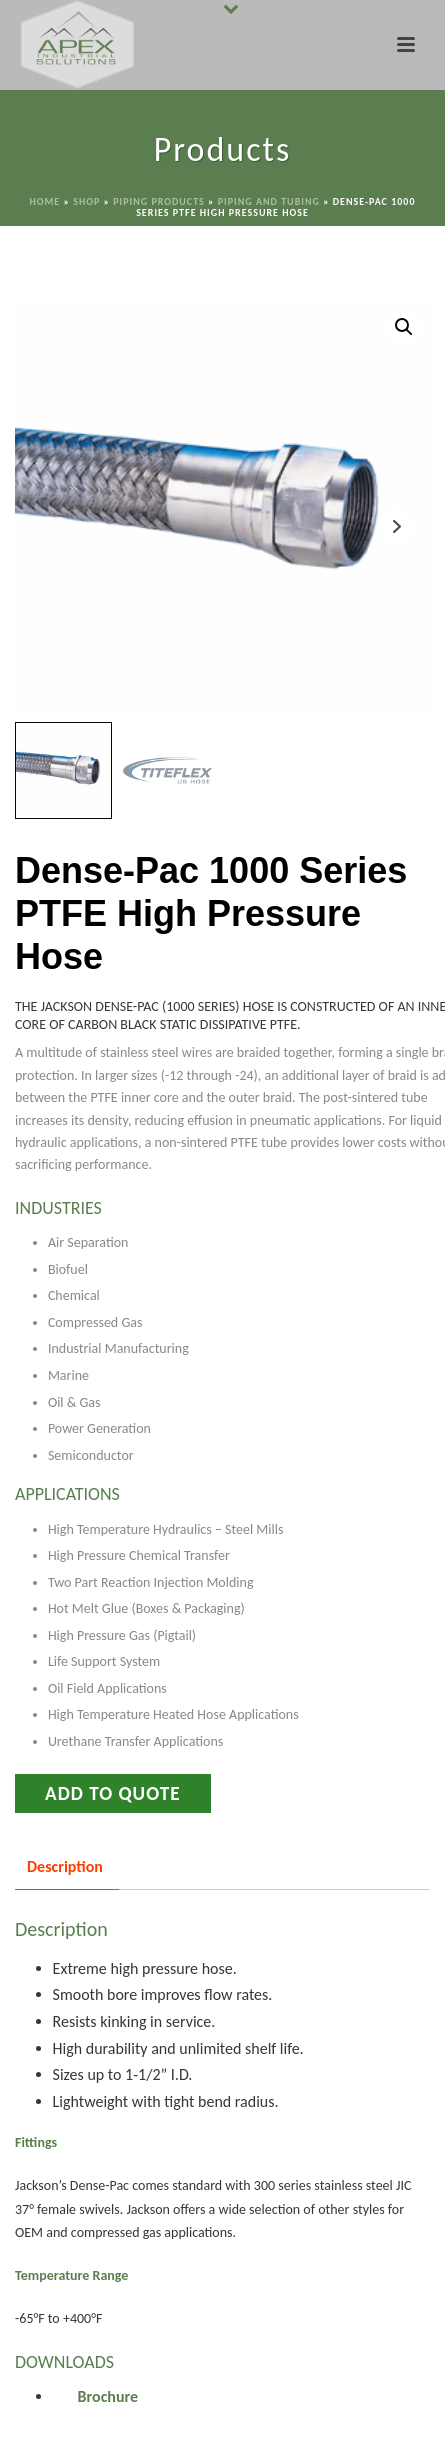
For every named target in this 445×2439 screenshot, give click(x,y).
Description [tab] (65, 1866)
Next (396, 526)
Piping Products (159, 201)
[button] (404, 327)
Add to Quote (113, 1793)
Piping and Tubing (269, 201)
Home (45, 201)
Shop (86, 201)
